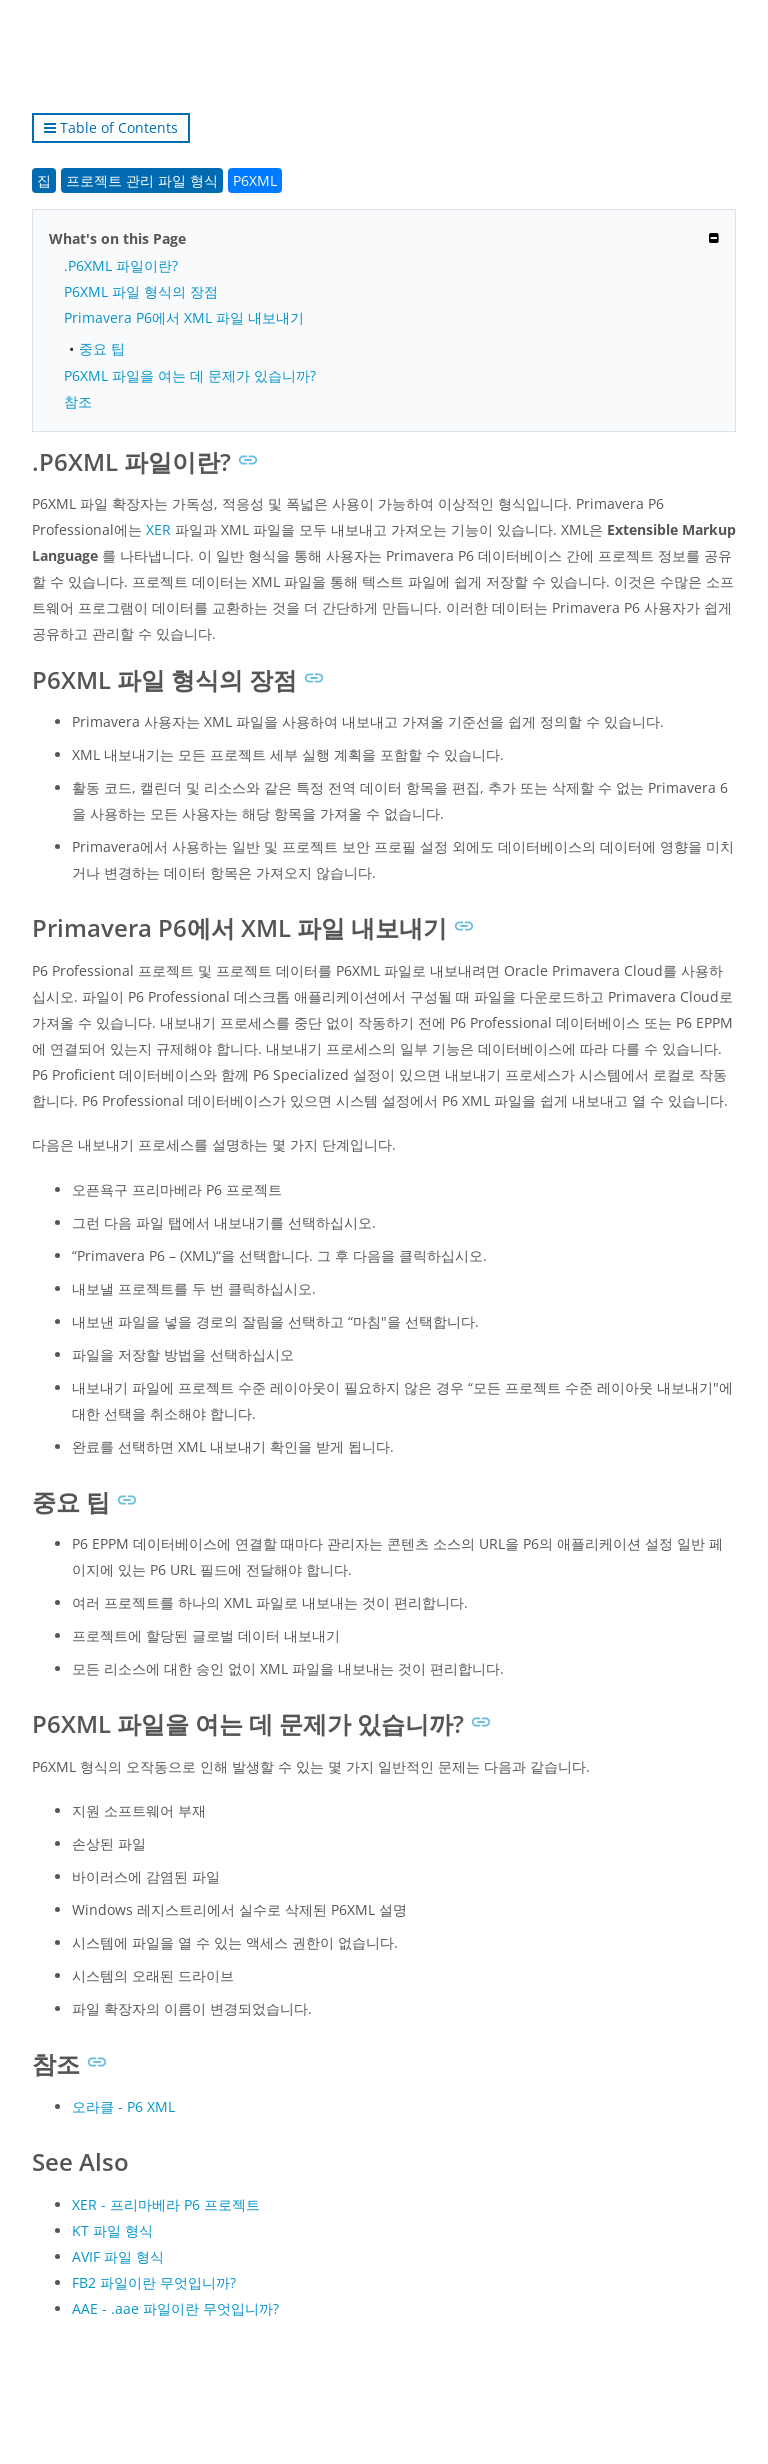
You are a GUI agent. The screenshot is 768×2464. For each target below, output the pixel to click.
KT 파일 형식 (112, 2230)
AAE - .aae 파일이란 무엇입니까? (175, 2308)
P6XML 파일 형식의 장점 (141, 291)
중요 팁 (102, 348)
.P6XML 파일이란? (121, 265)
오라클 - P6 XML (123, 2106)
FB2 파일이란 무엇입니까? (154, 2282)
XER (158, 529)
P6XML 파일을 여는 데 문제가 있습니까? (190, 375)
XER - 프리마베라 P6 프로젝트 (166, 2204)
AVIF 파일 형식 (118, 2256)
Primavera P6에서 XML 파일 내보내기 (184, 317)
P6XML (255, 180)
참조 (78, 401)
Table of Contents (111, 127)
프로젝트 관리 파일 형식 (142, 180)
